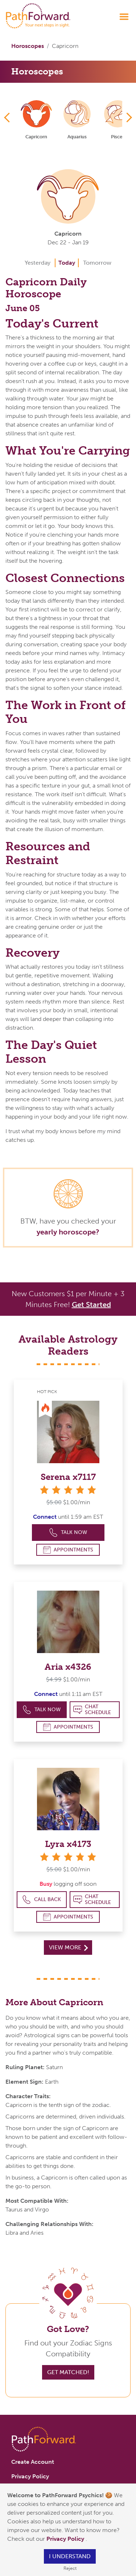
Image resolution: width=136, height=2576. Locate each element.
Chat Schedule (92, 1710)
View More (68, 1947)
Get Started (91, 1304)
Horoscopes (27, 45)
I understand (70, 2556)
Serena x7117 (68, 1477)
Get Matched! (68, 2372)
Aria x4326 (68, 1666)
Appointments (68, 1550)
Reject (70, 2568)
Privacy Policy (66, 2538)
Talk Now (68, 1532)
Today (66, 262)
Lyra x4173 (68, 1844)
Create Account (32, 2461)
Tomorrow (97, 262)
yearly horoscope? (68, 1232)
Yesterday (37, 262)
